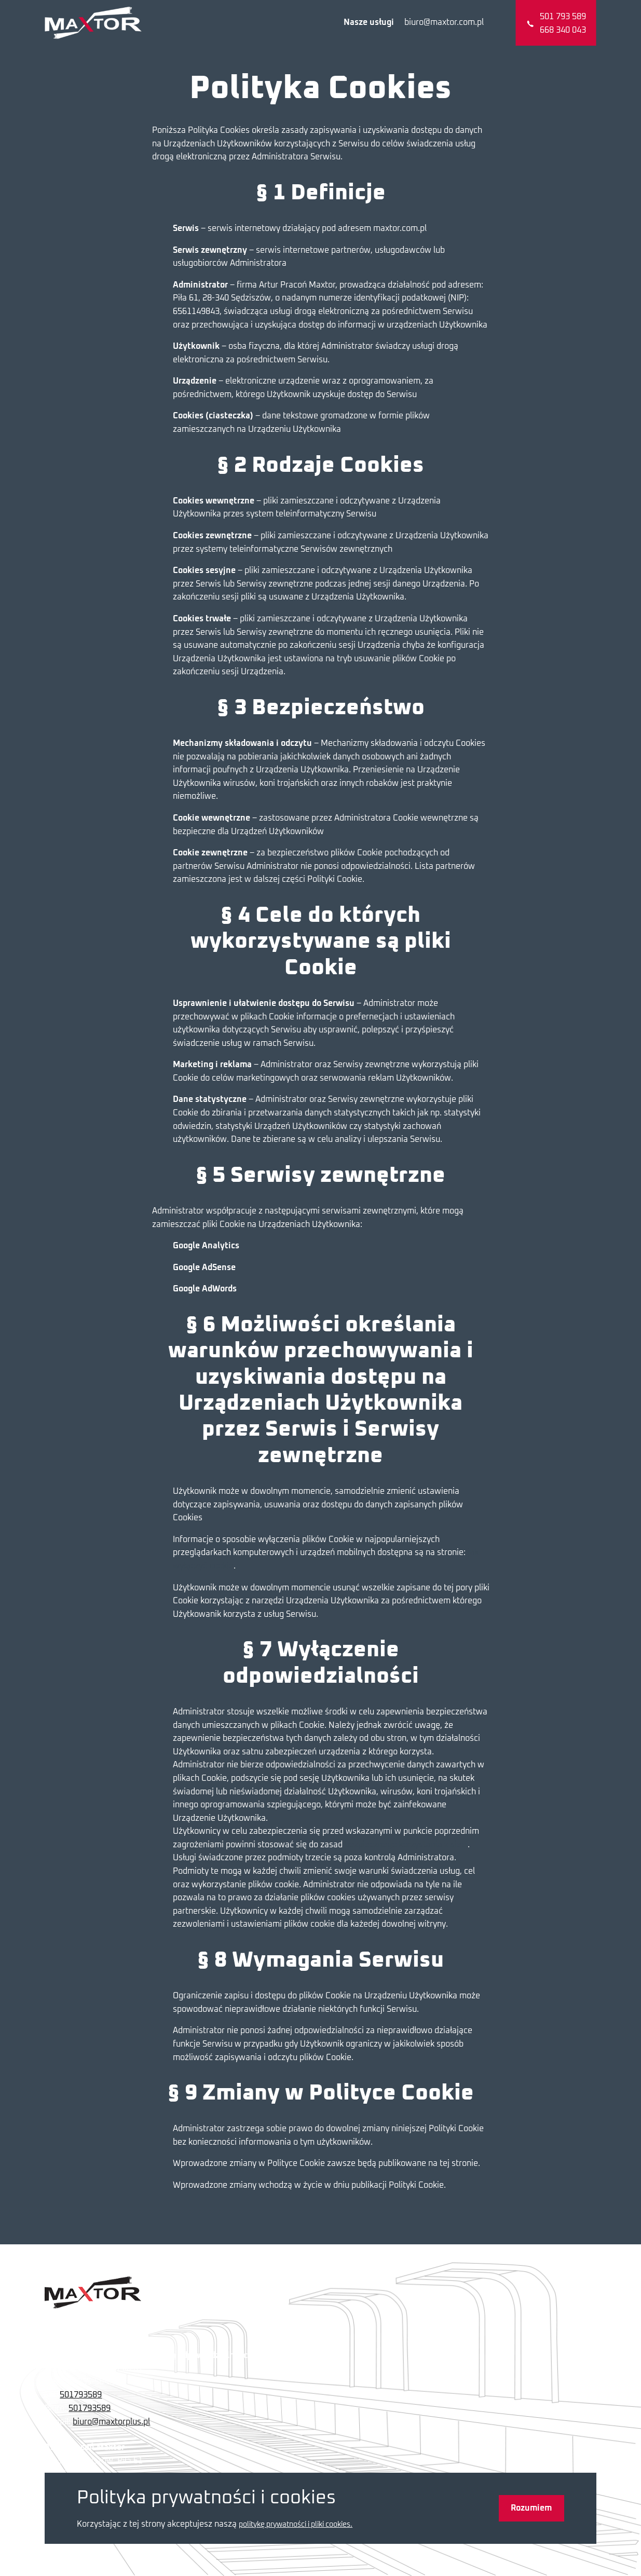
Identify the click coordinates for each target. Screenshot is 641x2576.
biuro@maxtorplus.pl (111, 2422)
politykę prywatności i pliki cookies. (295, 2524)
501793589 (81, 2395)
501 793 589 (563, 16)
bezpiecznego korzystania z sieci (406, 1845)
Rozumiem (531, 2508)
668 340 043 (563, 30)
